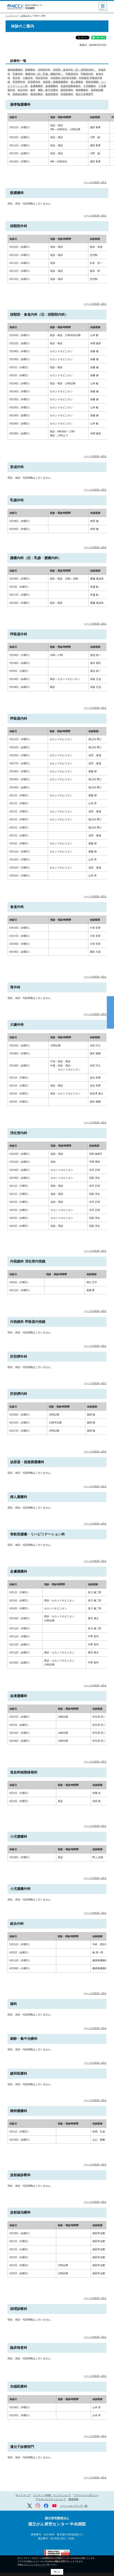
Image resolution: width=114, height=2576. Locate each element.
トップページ (11, 16)
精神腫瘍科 (82, 88)
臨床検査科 (51, 92)
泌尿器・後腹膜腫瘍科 (55, 80)
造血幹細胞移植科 (71, 84)
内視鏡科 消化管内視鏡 (63, 76)
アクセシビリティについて (51, 2498)
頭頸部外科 (44, 68)
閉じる (57, 2572)
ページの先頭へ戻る (95, 181)
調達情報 (73, 2498)
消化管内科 (41, 76)
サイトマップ (22, 2494)
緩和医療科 (67, 88)
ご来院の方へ (26, 16)
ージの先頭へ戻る (96, 302)
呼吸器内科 (87, 72)
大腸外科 (28, 76)
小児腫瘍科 (89, 84)
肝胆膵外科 (19, 80)
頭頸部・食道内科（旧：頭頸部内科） (74, 68)
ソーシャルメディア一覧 (74, 2504)
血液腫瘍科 (51, 84)
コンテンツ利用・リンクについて (52, 2494)
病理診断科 (36, 92)
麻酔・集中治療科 (48, 88)
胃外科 (16, 76)
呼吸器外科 (72, 72)
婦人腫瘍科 (77, 80)
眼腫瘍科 (30, 68)
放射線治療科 (20, 92)
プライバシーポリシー (86, 2494)
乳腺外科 (18, 72)
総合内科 (23, 88)
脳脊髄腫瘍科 (15, 68)
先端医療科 (67, 92)
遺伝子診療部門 (84, 92)
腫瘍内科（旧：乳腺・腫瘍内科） (44, 72)
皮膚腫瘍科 (36, 84)
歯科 (32, 88)
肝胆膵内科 (34, 80)
